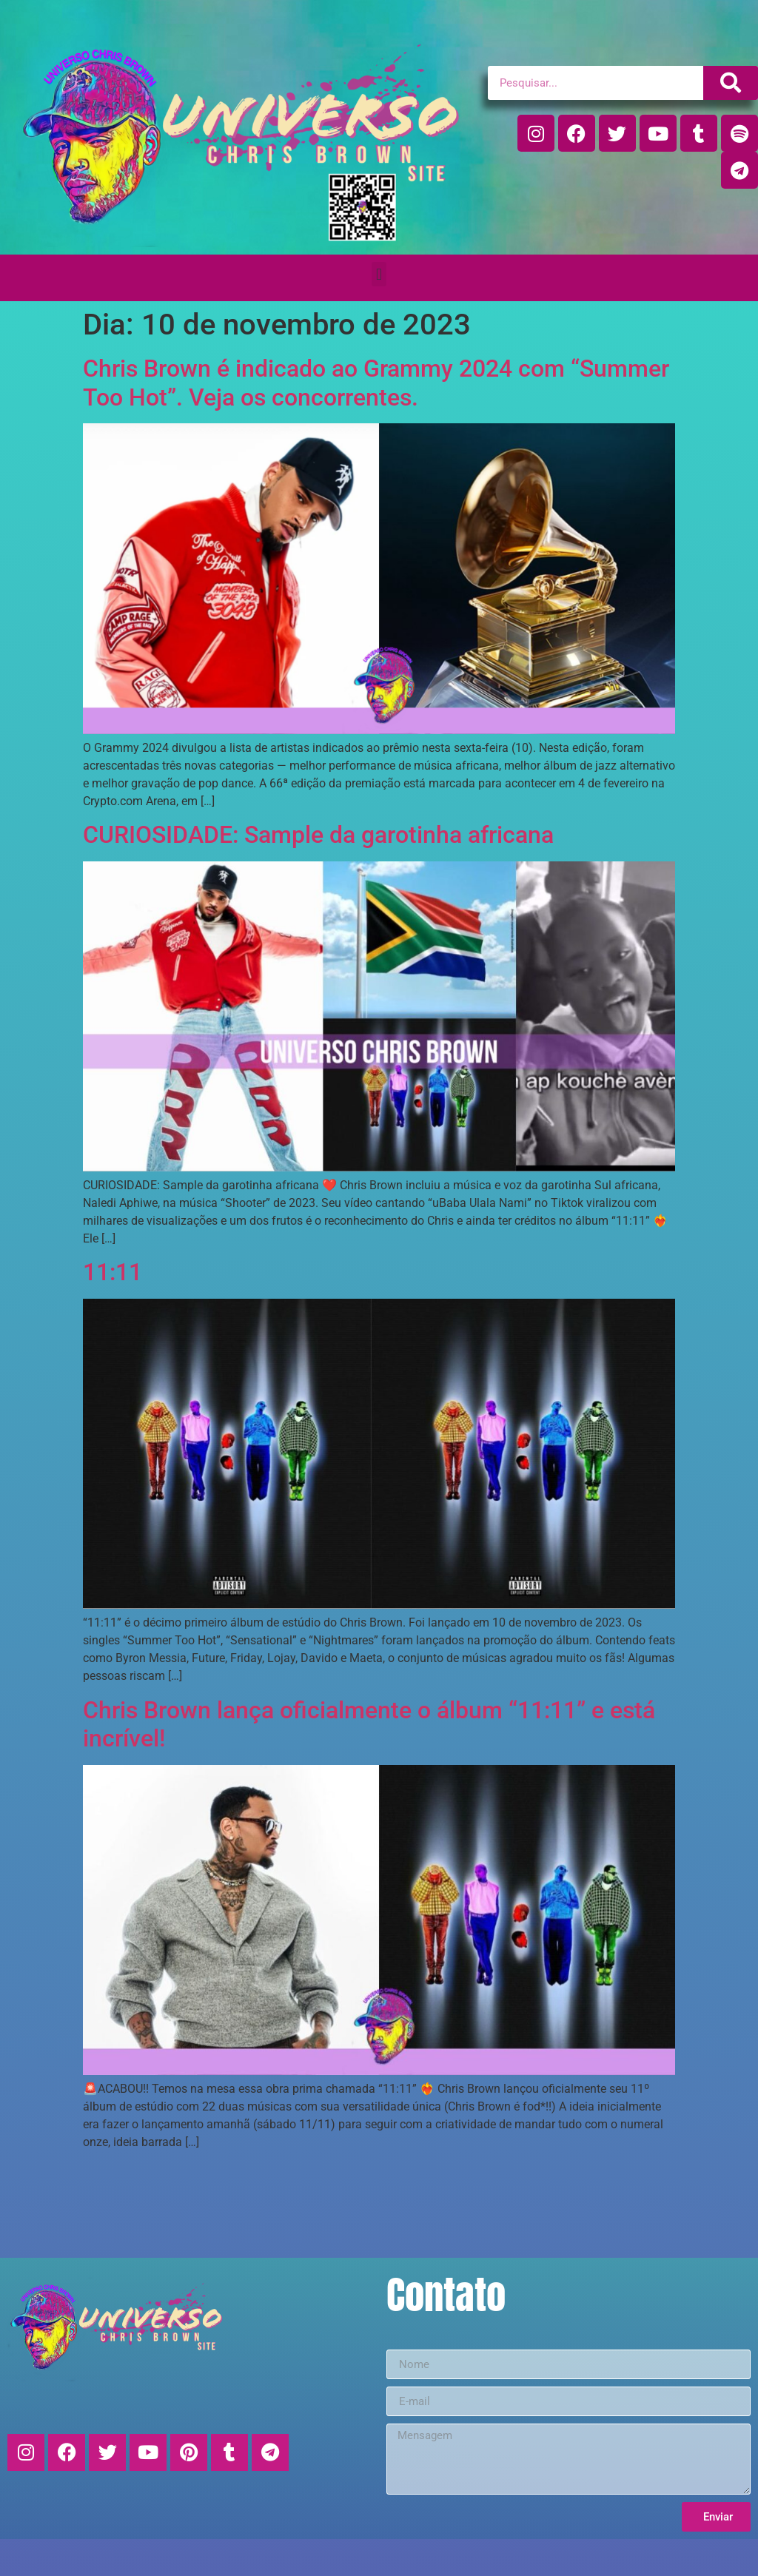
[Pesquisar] (730, 83)
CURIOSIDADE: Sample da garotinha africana (318, 835)
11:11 (112, 1272)
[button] (379, 274)
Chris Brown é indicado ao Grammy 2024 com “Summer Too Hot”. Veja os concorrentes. (376, 382)
